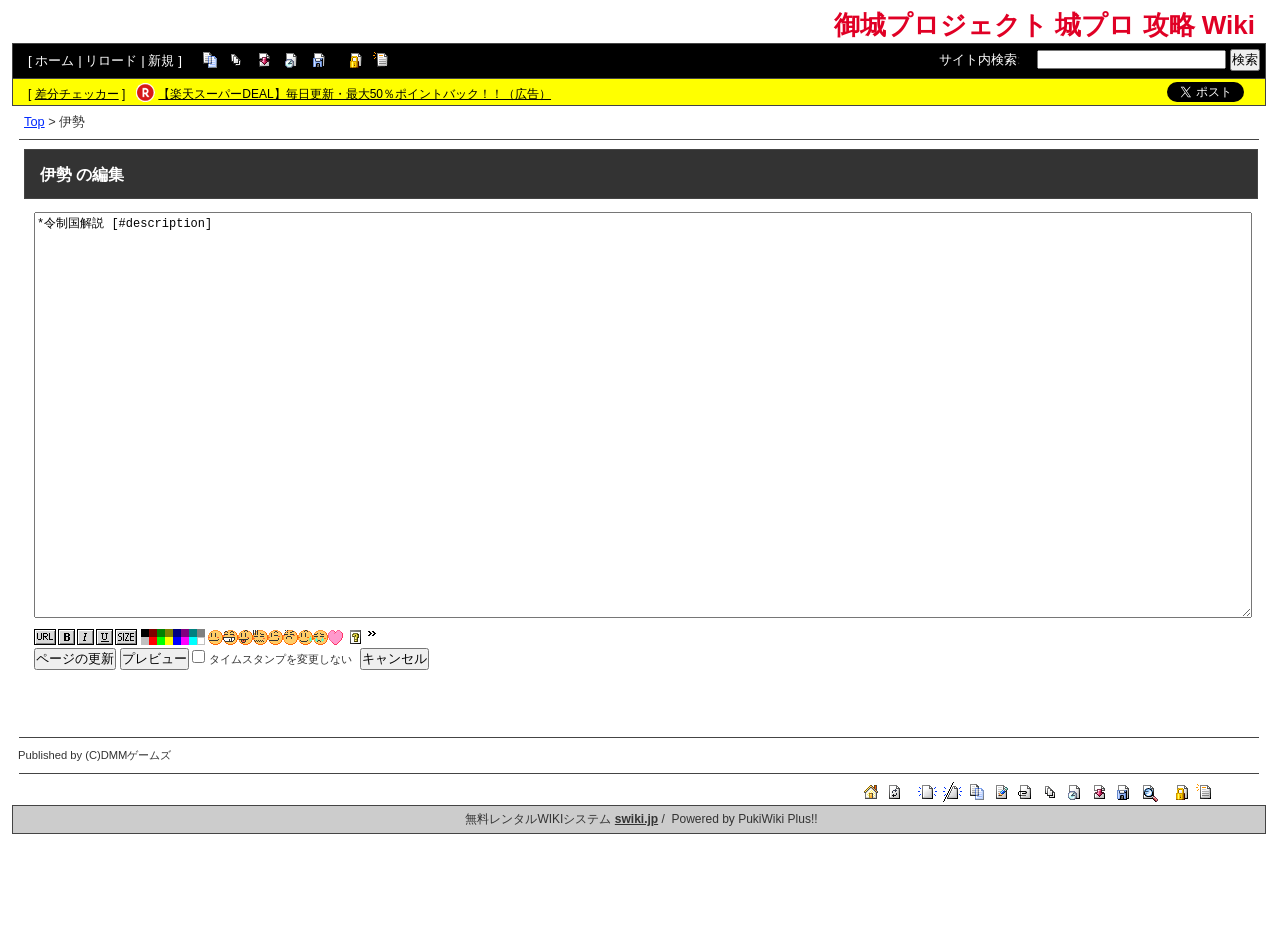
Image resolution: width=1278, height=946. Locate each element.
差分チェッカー (77, 94)
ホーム (54, 60)
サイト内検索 (978, 59)
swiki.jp (636, 819)
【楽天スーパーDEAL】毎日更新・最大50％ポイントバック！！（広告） (354, 94)
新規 (161, 60)
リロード (111, 60)
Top (34, 121)
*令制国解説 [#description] (643, 415)
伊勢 (56, 174)
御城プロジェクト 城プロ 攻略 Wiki (1044, 25)
